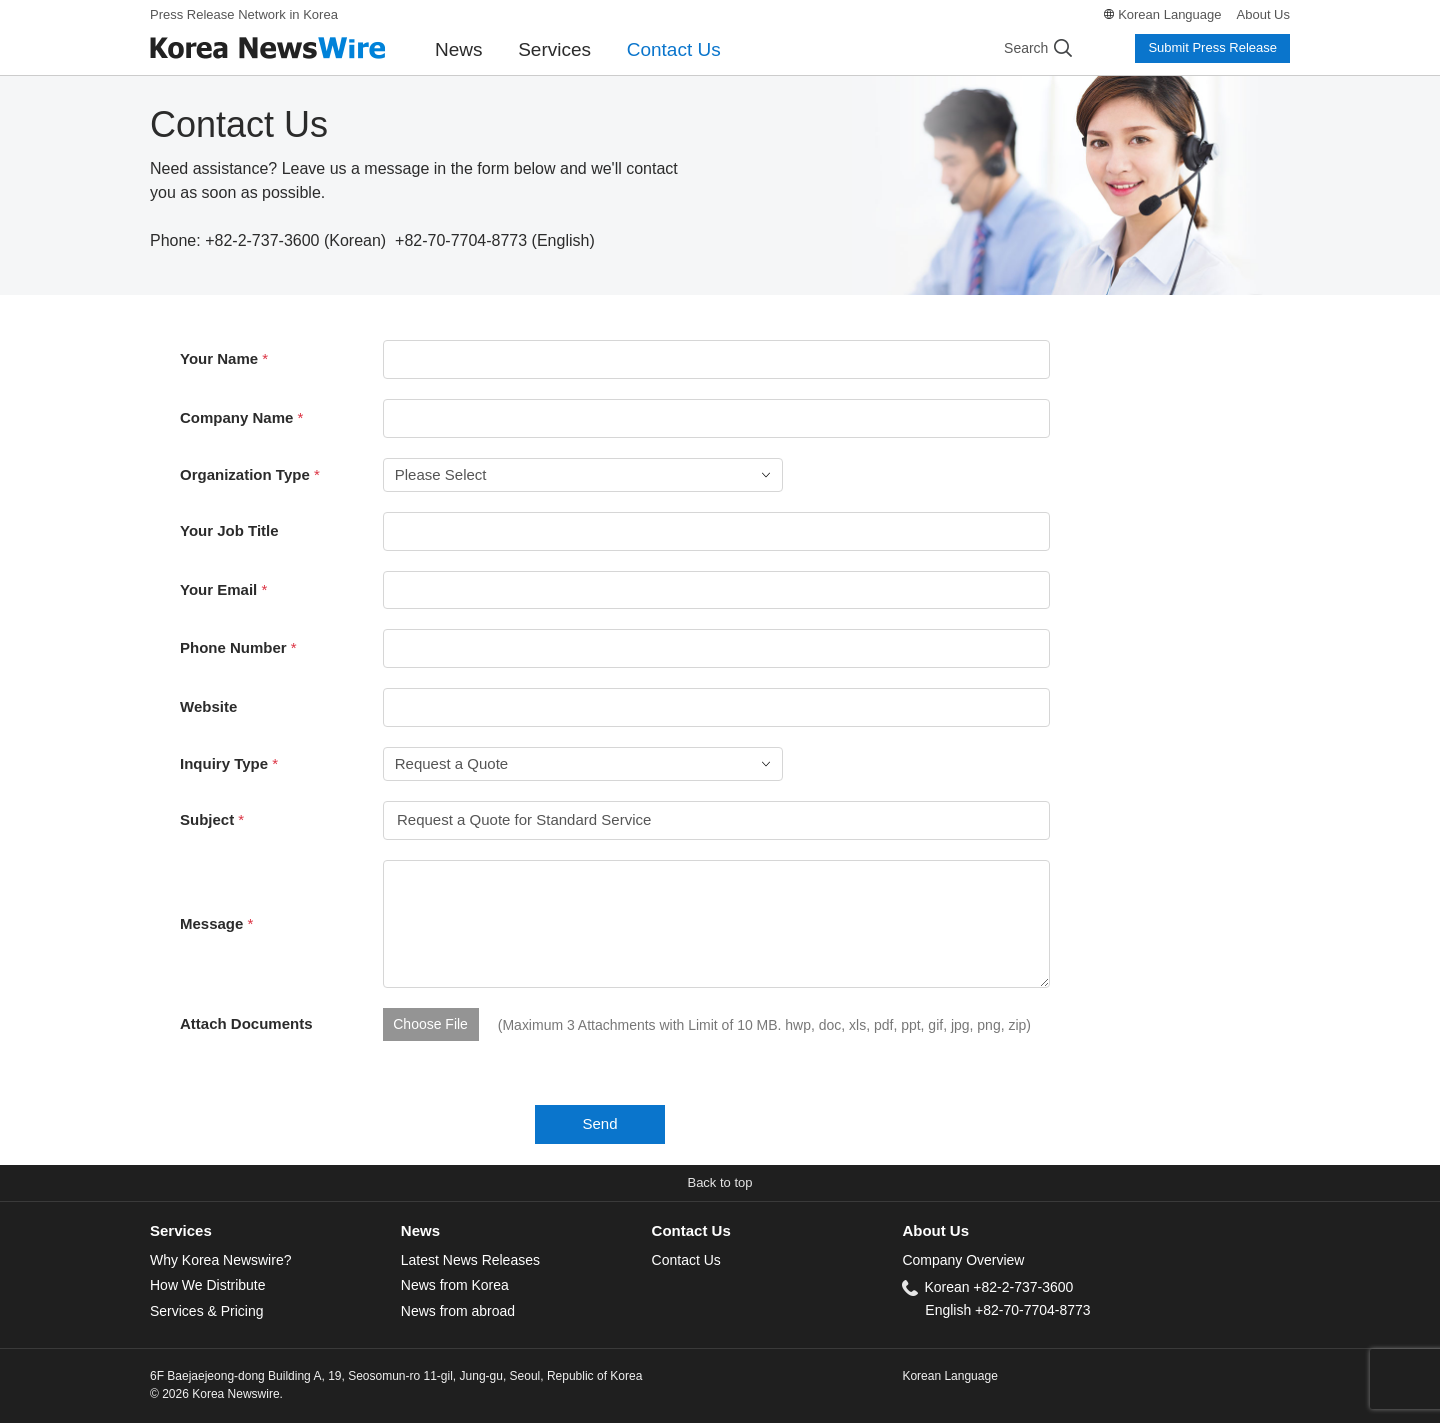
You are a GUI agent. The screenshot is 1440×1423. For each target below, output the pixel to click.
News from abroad (458, 1311)
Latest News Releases (470, 1260)
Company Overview (963, 1260)
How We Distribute (208, 1285)
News (459, 49)
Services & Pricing (206, 1311)
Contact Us (674, 49)
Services (554, 49)
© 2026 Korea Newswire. (216, 1394)
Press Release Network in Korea (244, 14)
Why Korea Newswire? (220, 1260)
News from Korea (455, 1285)
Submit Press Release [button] (1212, 47)
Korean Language (1169, 14)
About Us (1263, 14)
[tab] (275, 1231)
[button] (720, 1184)
